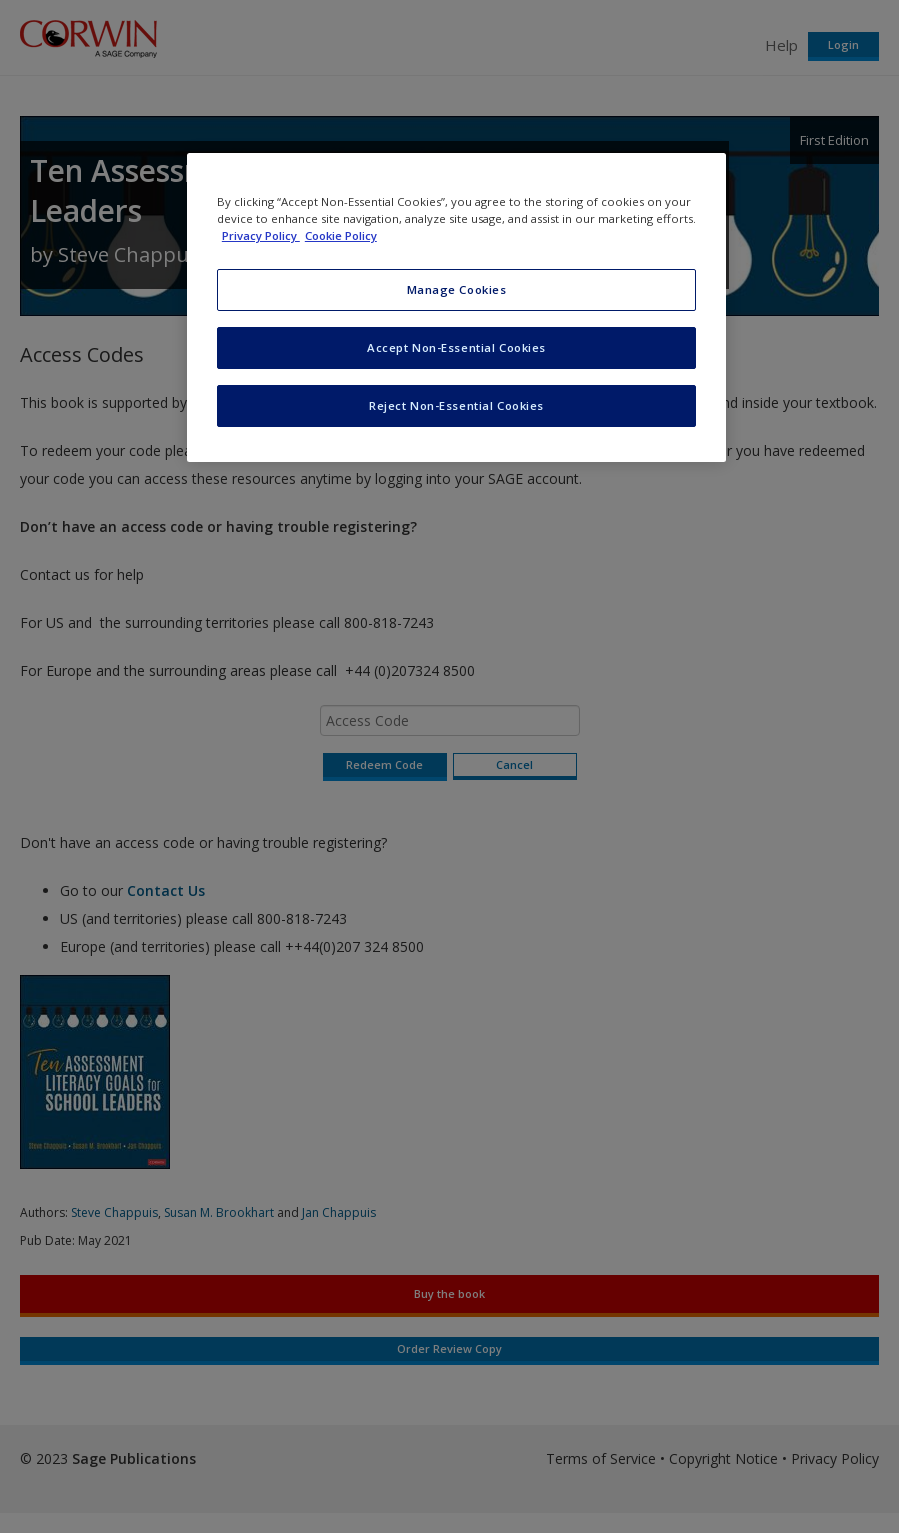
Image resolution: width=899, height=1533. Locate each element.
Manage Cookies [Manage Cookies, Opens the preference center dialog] (457, 289)
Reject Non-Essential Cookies (456, 405)
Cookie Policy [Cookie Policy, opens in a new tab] (341, 235)
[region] (456, 307)
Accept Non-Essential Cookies (456, 347)
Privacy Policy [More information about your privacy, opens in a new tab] (261, 235)
